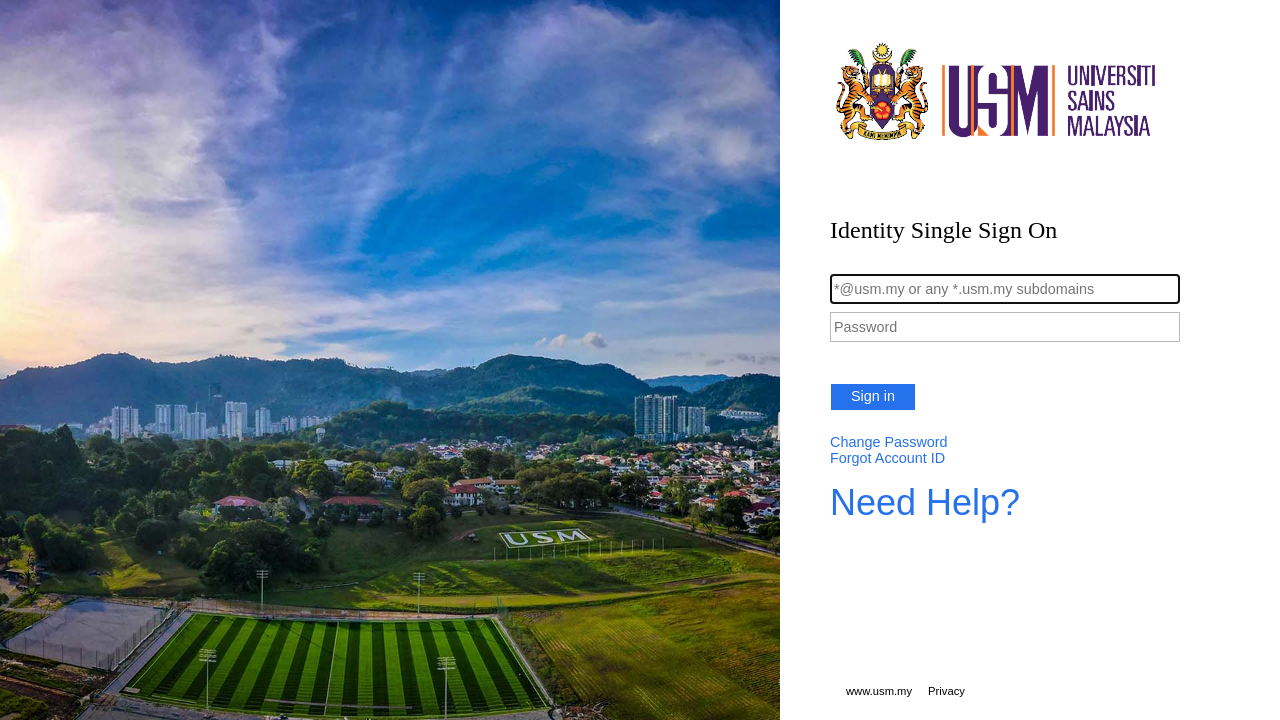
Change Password (889, 442)
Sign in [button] (873, 396)
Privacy (946, 691)
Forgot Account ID (887, 458)
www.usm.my (879, 691)
